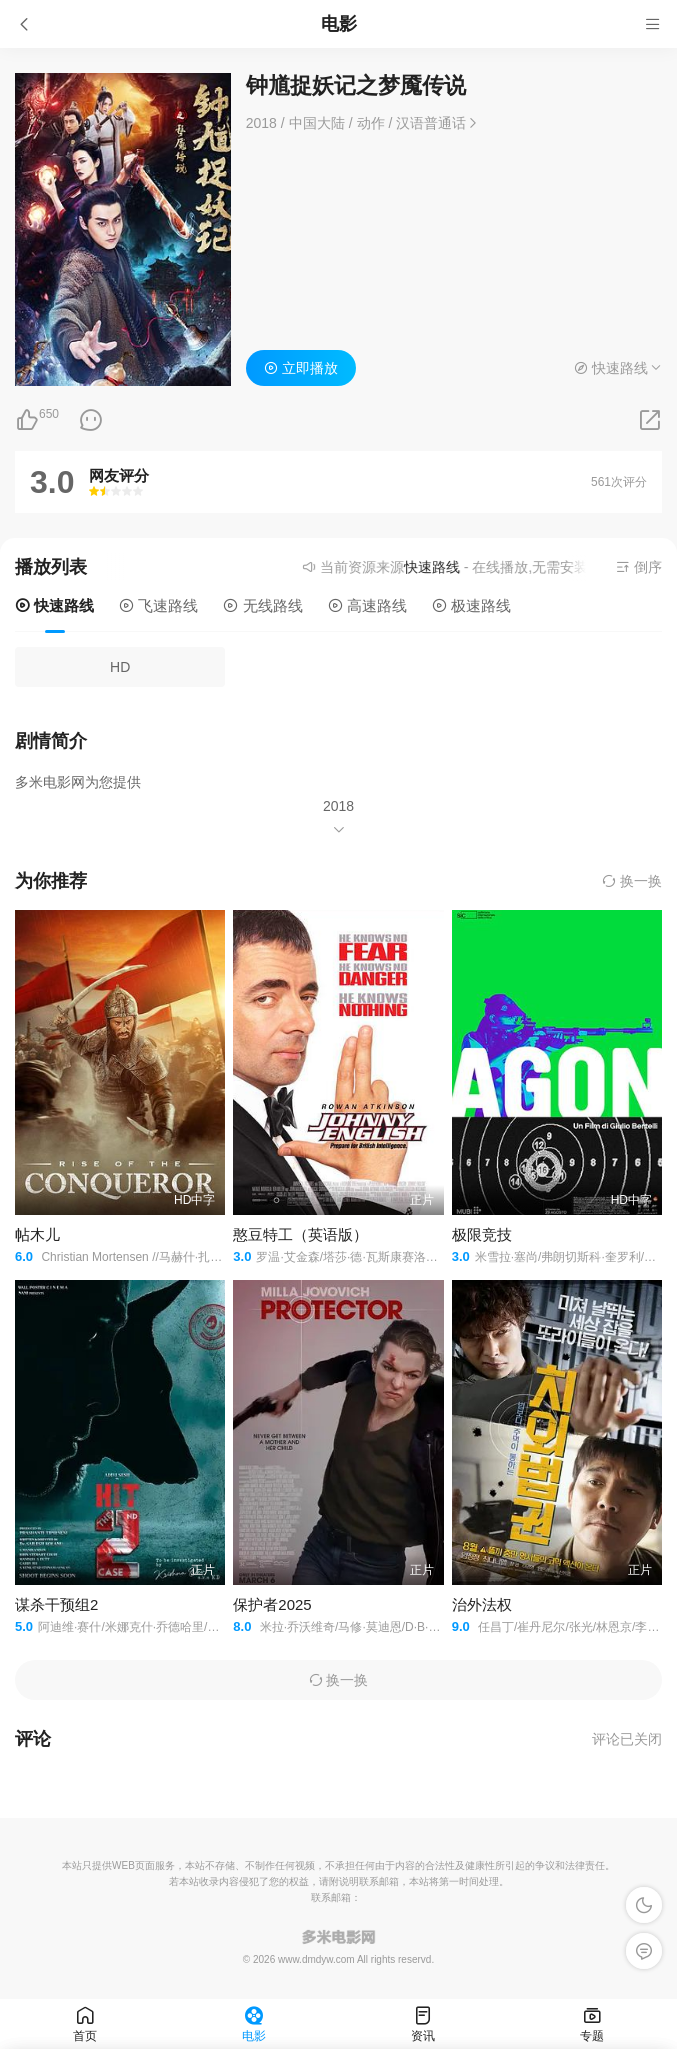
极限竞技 (482, 1234)
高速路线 (367, 605)
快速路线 (54, 605)
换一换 (632, 881)
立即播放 (301, 368)
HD (120, 667)
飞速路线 (158, 605)
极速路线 (471, 605)
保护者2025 (272, 1604)
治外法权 (482, 1604)
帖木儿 (37, 1234)
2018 (338, 806)
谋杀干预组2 (56, 1604)
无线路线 (262, 605)
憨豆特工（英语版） (300, 1234)
